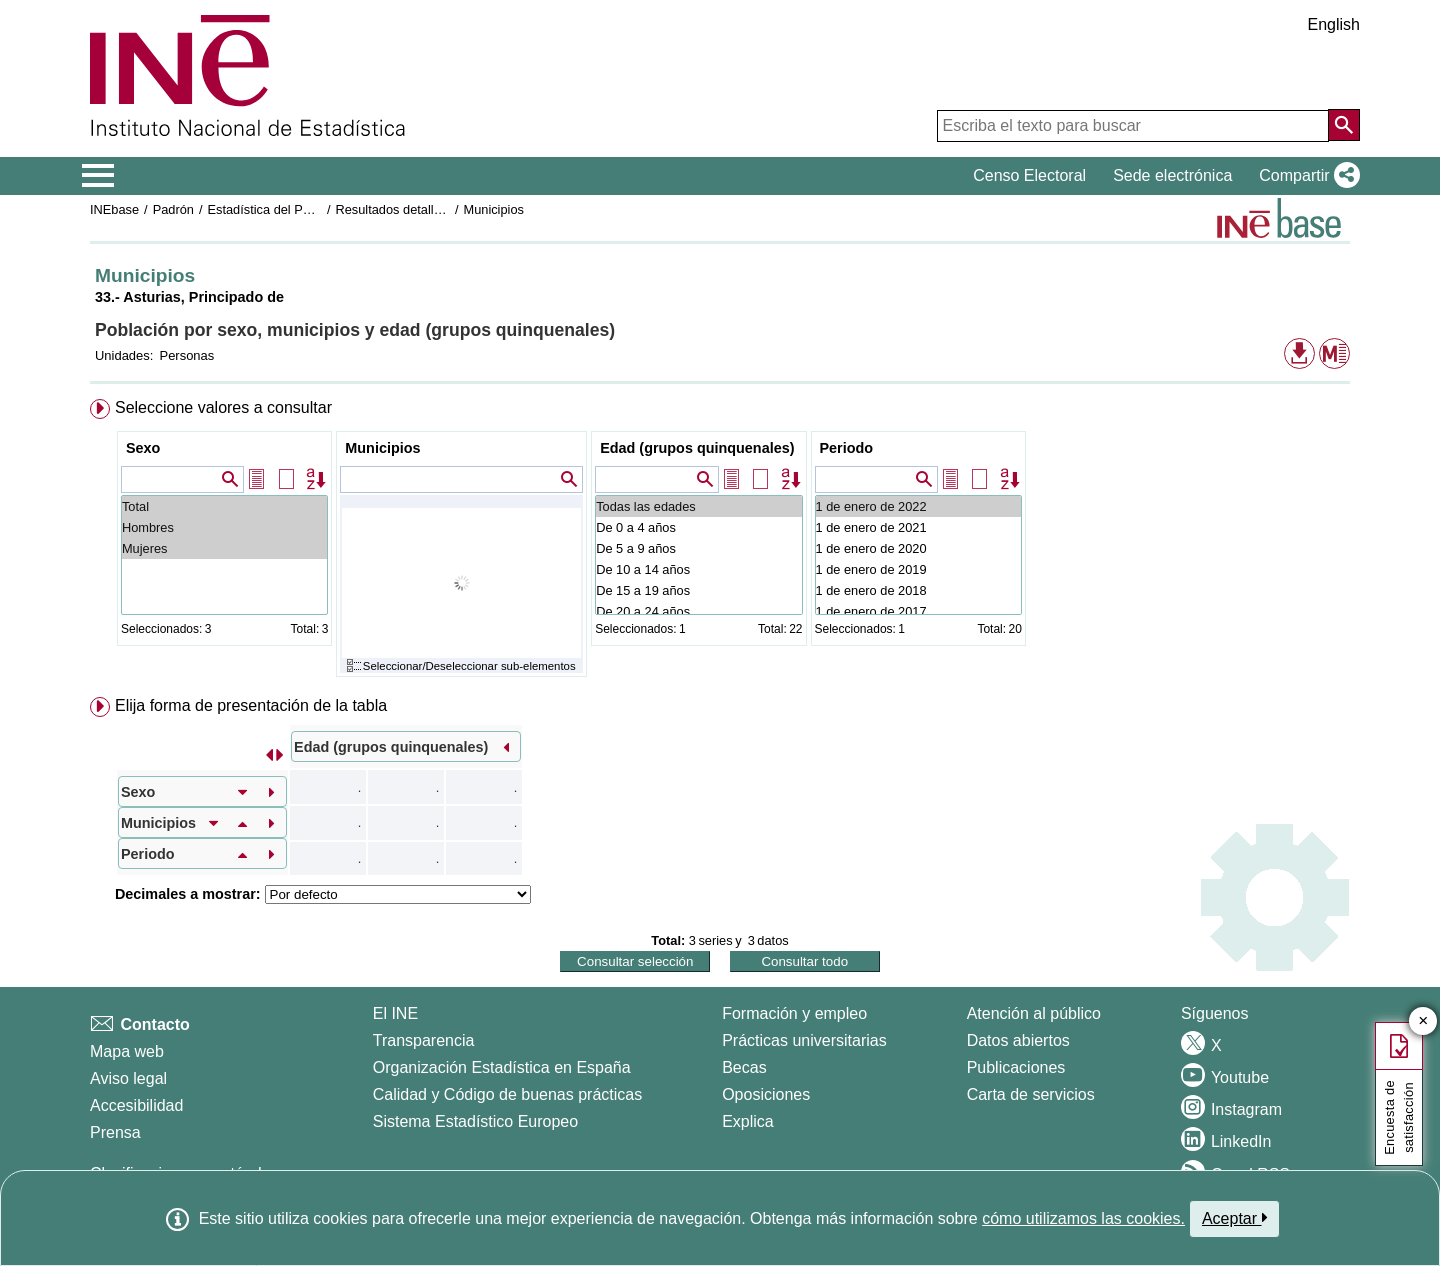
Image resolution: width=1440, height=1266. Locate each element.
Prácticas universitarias (804, 1040)
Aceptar (1234, 1218)
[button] (1305, 176)
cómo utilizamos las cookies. (1083, 1218)
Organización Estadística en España (502, 1067)
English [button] (1334, 24)
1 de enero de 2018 (918, 590)
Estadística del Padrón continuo (297, 209)
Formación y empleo (794, 1013)
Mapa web (127, 1051)
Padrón (173, 209)
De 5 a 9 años (698, 548)
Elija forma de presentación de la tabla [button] (251, 705)
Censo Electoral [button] (1029, 175)
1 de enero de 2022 (918, 506)
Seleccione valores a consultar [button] (223, 407)
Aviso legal (128, 1078)
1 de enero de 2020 (918, 548)
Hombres (224, 527)
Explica (748, 1121)
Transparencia (424, 1040)
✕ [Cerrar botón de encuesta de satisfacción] (1423, 1021)
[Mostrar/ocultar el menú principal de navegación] (98, 176)
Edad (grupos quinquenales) (697, 448)
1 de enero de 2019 (918, 569)
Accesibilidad (136, 1105)
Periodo (847, 448)
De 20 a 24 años (698, 611)
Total (224, 506)
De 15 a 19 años (698, 590)
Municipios (493, 209)
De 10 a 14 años (698, 569)
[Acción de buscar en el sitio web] (1344, 125)
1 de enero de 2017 (918, 611)
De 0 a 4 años (698, 527)
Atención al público (1034, 1013)
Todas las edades (698, 506)
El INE (395, 1013)
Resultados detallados (398, 209)
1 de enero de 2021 (918, 527)
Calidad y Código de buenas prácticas (508, 1094)
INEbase (114, 209)
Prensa (115, 1132)
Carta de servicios (1031, 1094)
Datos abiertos (1018, 1040)
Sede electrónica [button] (1172, 175)
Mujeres (224, 548)
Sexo (143, 448)
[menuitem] (720, 542)
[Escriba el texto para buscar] (1133, 126)
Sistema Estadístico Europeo (475, 1121)
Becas (744, 1067)
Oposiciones (766, 1094)
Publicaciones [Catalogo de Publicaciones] (1016, 1067)
